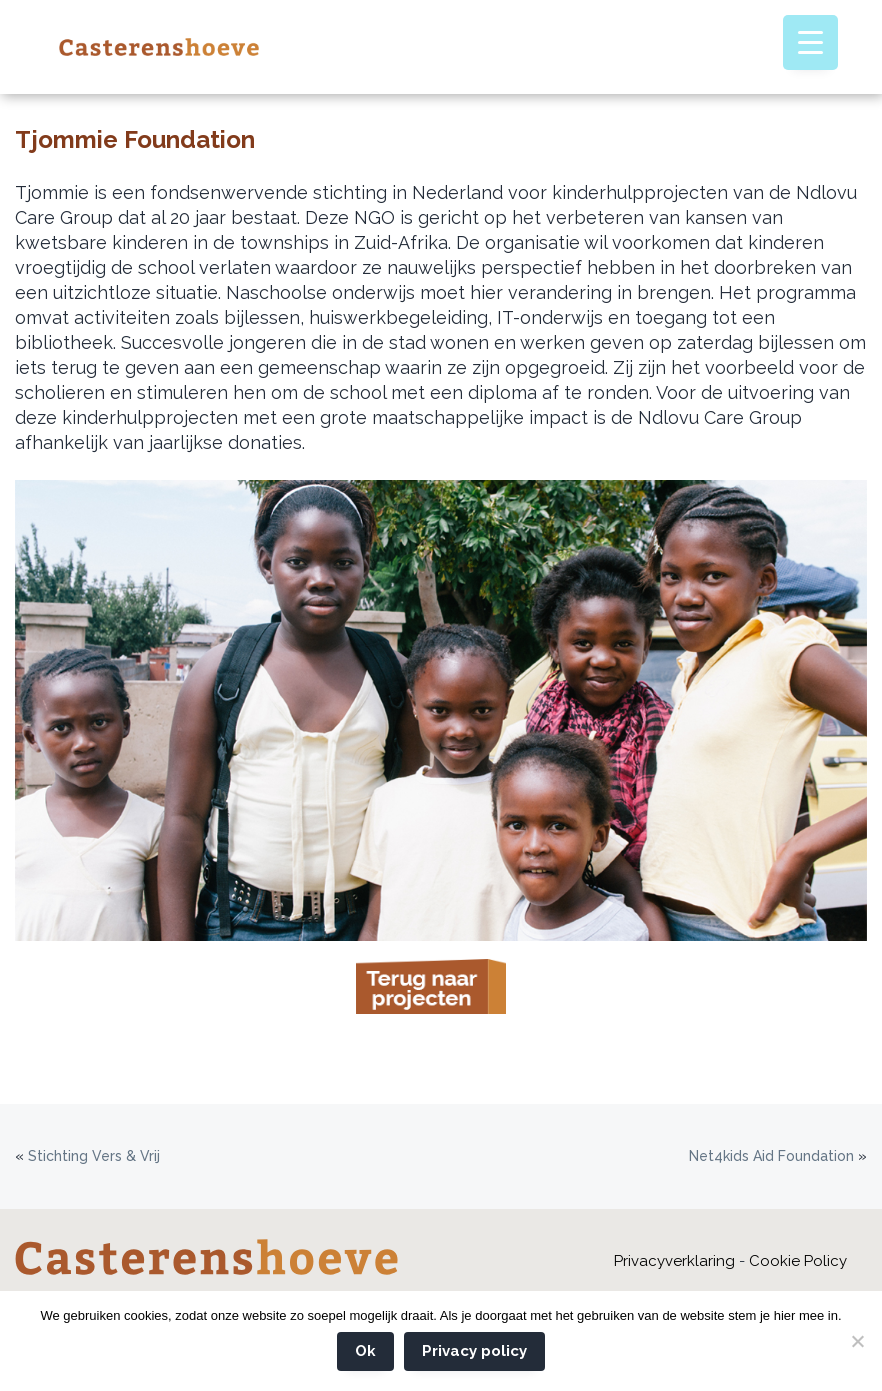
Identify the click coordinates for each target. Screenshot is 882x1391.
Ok (365, 1351)
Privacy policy (474, 1351)
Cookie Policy (798, 1261)
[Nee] (857, 1341)
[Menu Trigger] (810, 42)
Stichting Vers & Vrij (94, 1156)
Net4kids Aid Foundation (771, 1156)
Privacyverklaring (674, 1261)
